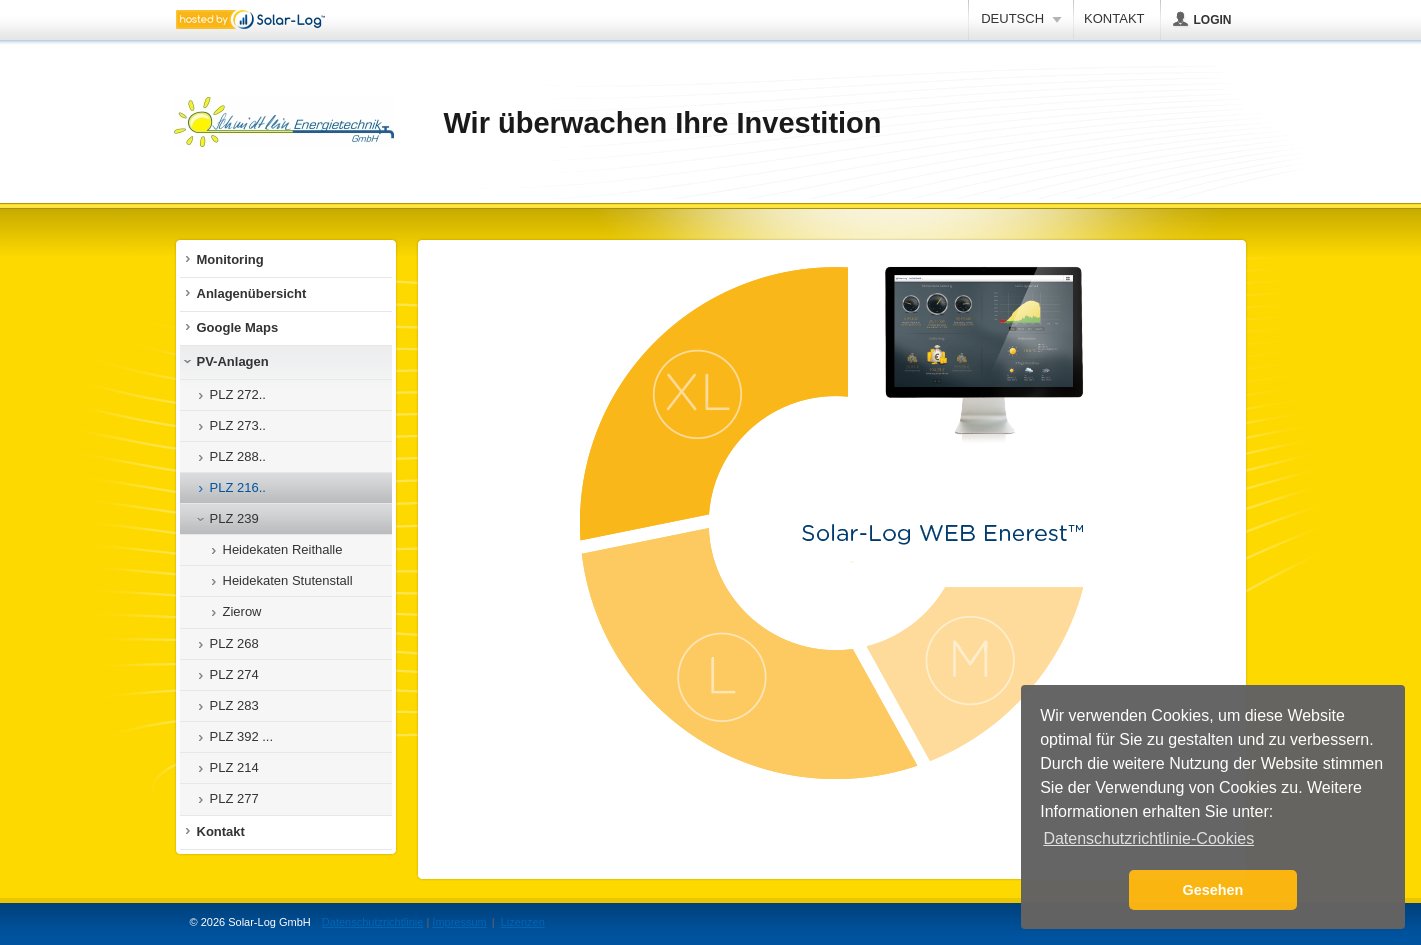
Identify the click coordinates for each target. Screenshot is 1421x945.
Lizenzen (523, 922)
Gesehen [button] (1213, 890)
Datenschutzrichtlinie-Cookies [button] (1148, 838)
